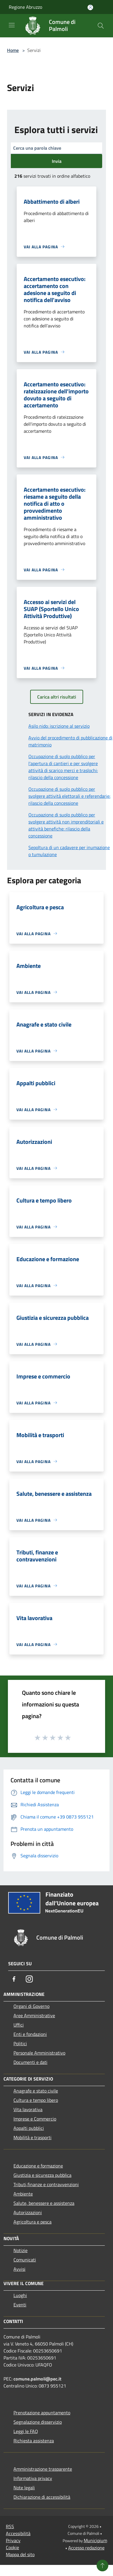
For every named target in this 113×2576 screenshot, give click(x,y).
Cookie (12, 2547)
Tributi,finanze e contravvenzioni (46, 2184)
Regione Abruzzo (25, 7)
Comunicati (24, 2259)
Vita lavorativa (27, 2109)
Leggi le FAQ (25, 2431)
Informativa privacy (32, 2478)
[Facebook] (14, 1979)
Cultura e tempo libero (35, 2100)
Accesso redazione (86, 2547)
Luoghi (20, 2295)
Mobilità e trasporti (32, 2137)
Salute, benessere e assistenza (43, 2203)
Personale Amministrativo (39, 2052)
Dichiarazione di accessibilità (41, 2496)
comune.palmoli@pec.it (37, 2378)
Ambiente (23, 2193)
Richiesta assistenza (33, 2440)
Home (13, 50)
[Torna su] (102, 2565)
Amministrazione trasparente (42, 2468)
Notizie (20, 2250)
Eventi (19, 2304)
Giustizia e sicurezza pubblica (42, 2175)
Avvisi (19, 2269)
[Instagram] (29, 1979)
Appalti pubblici (28, 2128)
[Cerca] (100, 25)
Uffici (18, 2024)
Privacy (13, 2540)
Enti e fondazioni (30, 2034)
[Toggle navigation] (11, 25)
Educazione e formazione (38, 2165)
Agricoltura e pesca (32, 2221)
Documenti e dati (30, 2062)
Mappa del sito (20, 2554)
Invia (56, 161)
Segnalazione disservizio (37, 2421)
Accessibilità (18, 2533)
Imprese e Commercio (34, 2118)
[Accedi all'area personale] (90, 7)
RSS (10, 2526)
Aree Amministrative (34, 2015)
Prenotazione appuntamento (41, 2412)
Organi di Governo (31, 2006)
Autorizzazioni (27, 2212)
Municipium (95, 2540)
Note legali (24, 2487)
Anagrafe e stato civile (35, 2090)
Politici (20, 2043)
